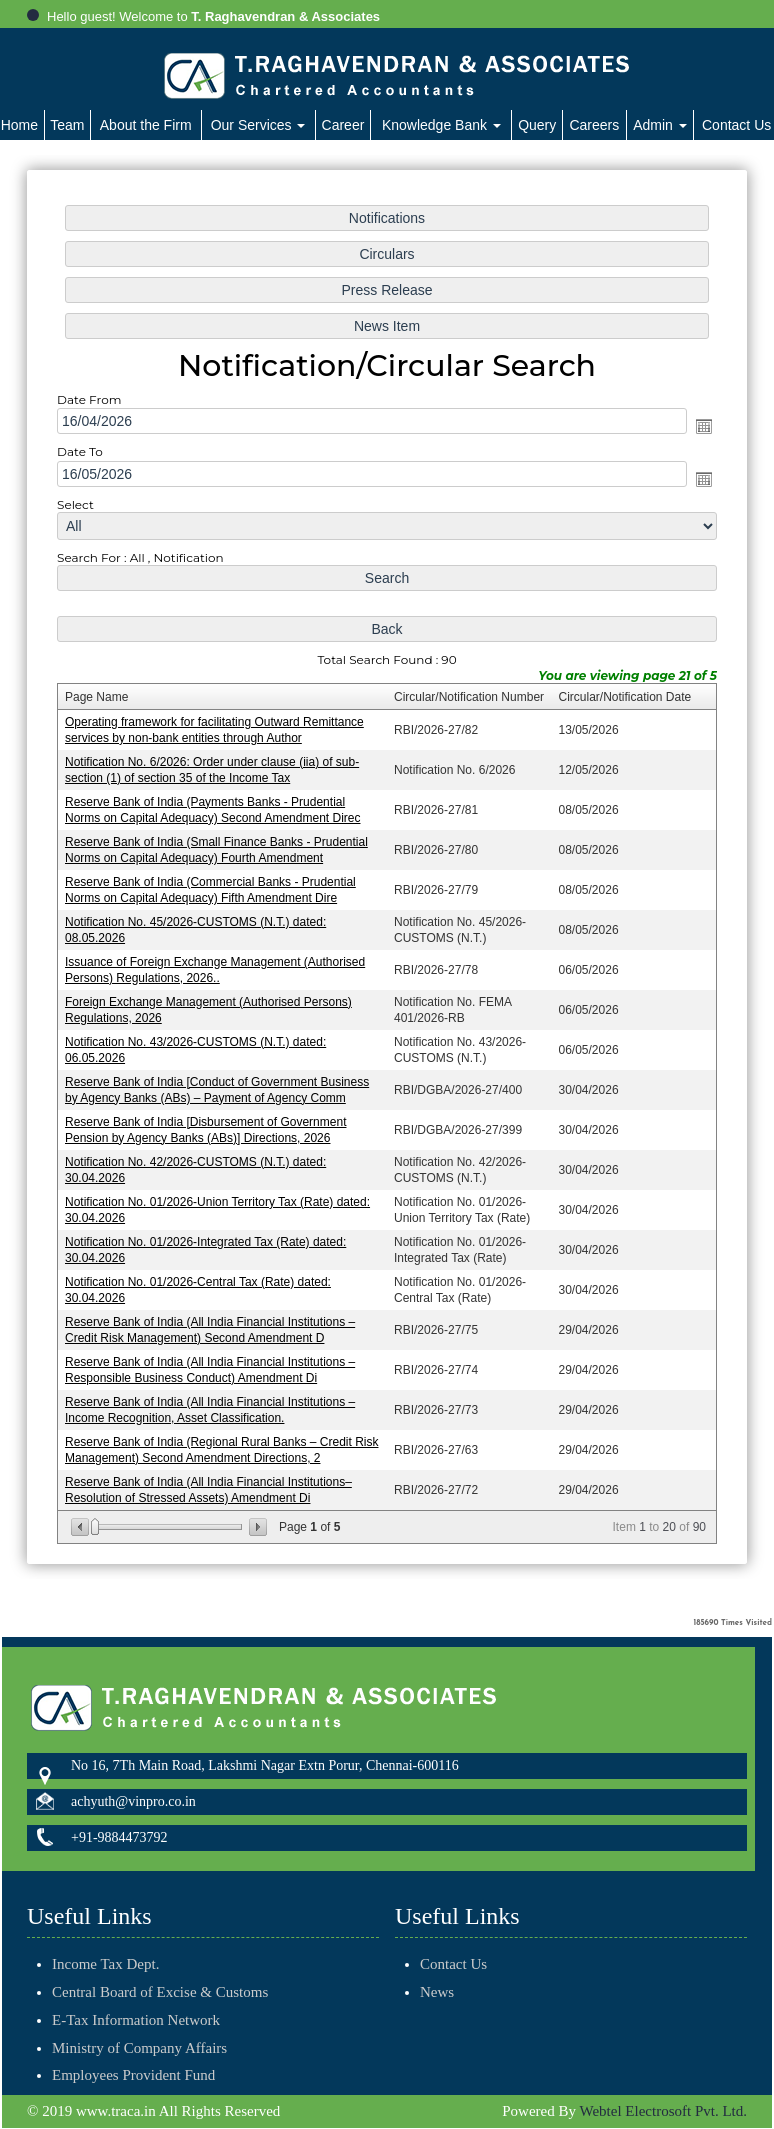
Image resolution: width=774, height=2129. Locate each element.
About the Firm (146, 125)
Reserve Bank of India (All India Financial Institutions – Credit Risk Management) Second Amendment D (212, 1321)
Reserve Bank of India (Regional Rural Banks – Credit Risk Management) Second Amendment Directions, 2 (224, 1439)
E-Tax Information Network (136, 1997)
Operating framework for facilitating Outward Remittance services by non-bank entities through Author (217, 731)
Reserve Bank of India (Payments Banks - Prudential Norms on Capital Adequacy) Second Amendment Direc (215, 810)
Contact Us (430, 1964)
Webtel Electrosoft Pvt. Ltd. (663, 2112)
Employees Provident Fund (133, 2053)
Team (67, 125)
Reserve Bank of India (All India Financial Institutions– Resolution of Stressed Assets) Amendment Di (211, 1478)
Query (537, 125)
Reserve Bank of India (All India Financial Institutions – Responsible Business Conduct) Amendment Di (212, 1360)
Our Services (258, 125)
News (414, 1992)
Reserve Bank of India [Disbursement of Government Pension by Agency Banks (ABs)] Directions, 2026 (208, 1124)
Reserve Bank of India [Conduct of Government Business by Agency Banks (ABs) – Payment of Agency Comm (219, 1085)
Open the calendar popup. (699, 434)
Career (343, 125)
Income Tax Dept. (105, 1941)
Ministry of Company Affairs (139, 2025)
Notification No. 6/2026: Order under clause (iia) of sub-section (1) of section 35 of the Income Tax (214, 771)
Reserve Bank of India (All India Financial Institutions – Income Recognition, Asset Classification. (212, 1400)
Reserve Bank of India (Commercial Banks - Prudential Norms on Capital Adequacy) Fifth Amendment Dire (213, 889)
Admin (660, 125)
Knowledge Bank (441, 125)
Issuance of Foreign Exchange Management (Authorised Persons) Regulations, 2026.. (217, 967)
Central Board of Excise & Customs (160, 1969)
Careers (594, 125)
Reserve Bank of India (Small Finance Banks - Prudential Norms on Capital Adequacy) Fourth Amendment (219, 849)
